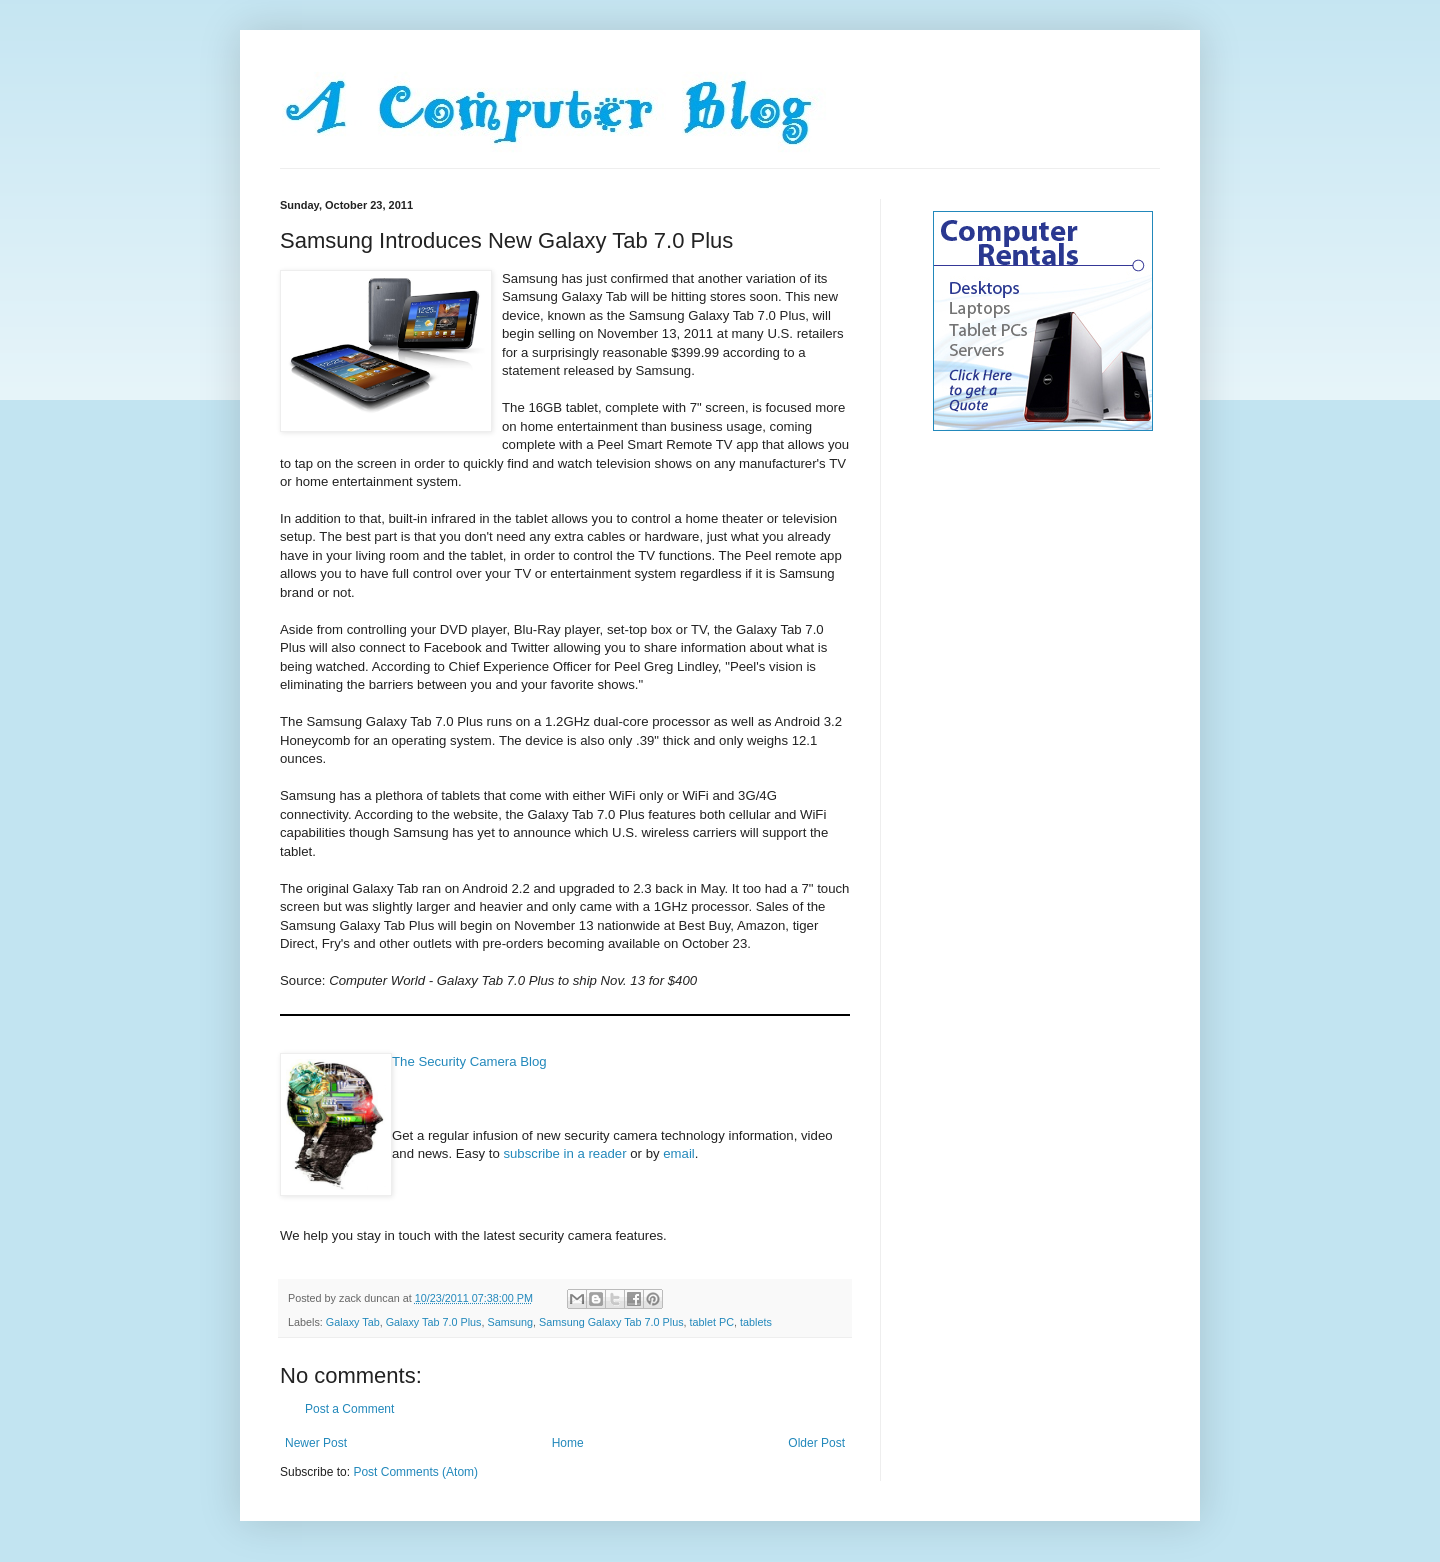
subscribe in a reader (564, 1153)
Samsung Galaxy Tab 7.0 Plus (611, 1322)
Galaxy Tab (353, 1322)
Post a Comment (349, 1409)
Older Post (816, 1443)
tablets (756, 1322)
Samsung (510, 1322)
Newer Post (316, 1443)
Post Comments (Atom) (415, 1472)
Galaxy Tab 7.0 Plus (434, 1322)
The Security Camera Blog (469, 1061)
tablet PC (712, 1322)
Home (568, 1443)
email (679, 1153)
